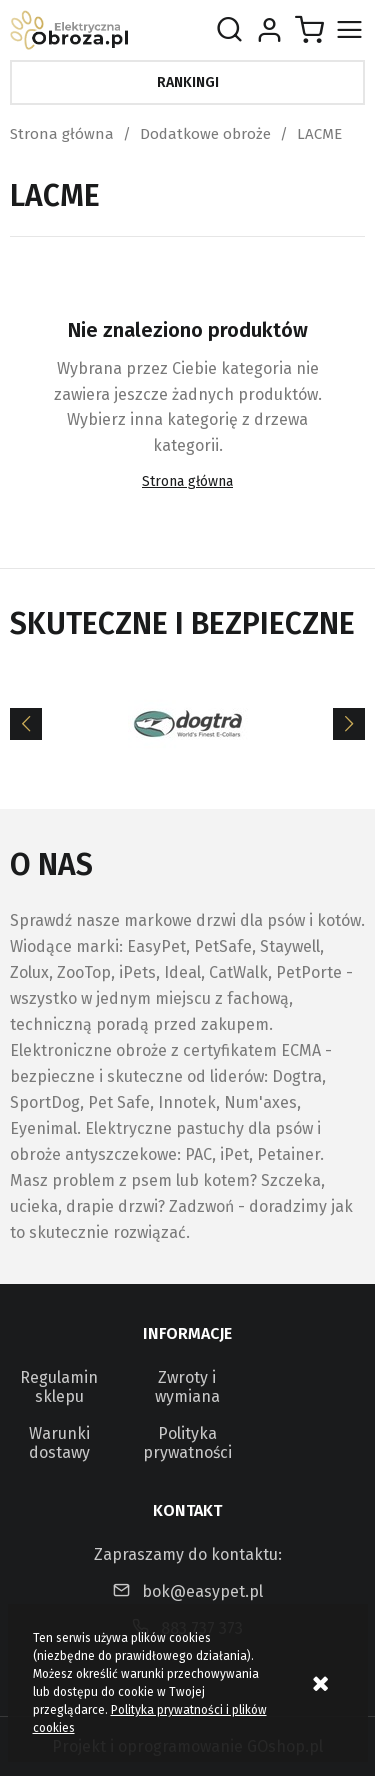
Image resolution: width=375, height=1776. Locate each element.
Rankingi (188, 82)
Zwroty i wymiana (187, 1387)
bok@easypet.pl (202, 1591)
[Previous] (26, 724)
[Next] (349, 724)
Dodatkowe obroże (205, 134)
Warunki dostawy (59, 1443)
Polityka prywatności (187, 1443)
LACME (319, 134)
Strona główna (62, 134)
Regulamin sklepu (59, 1387)
